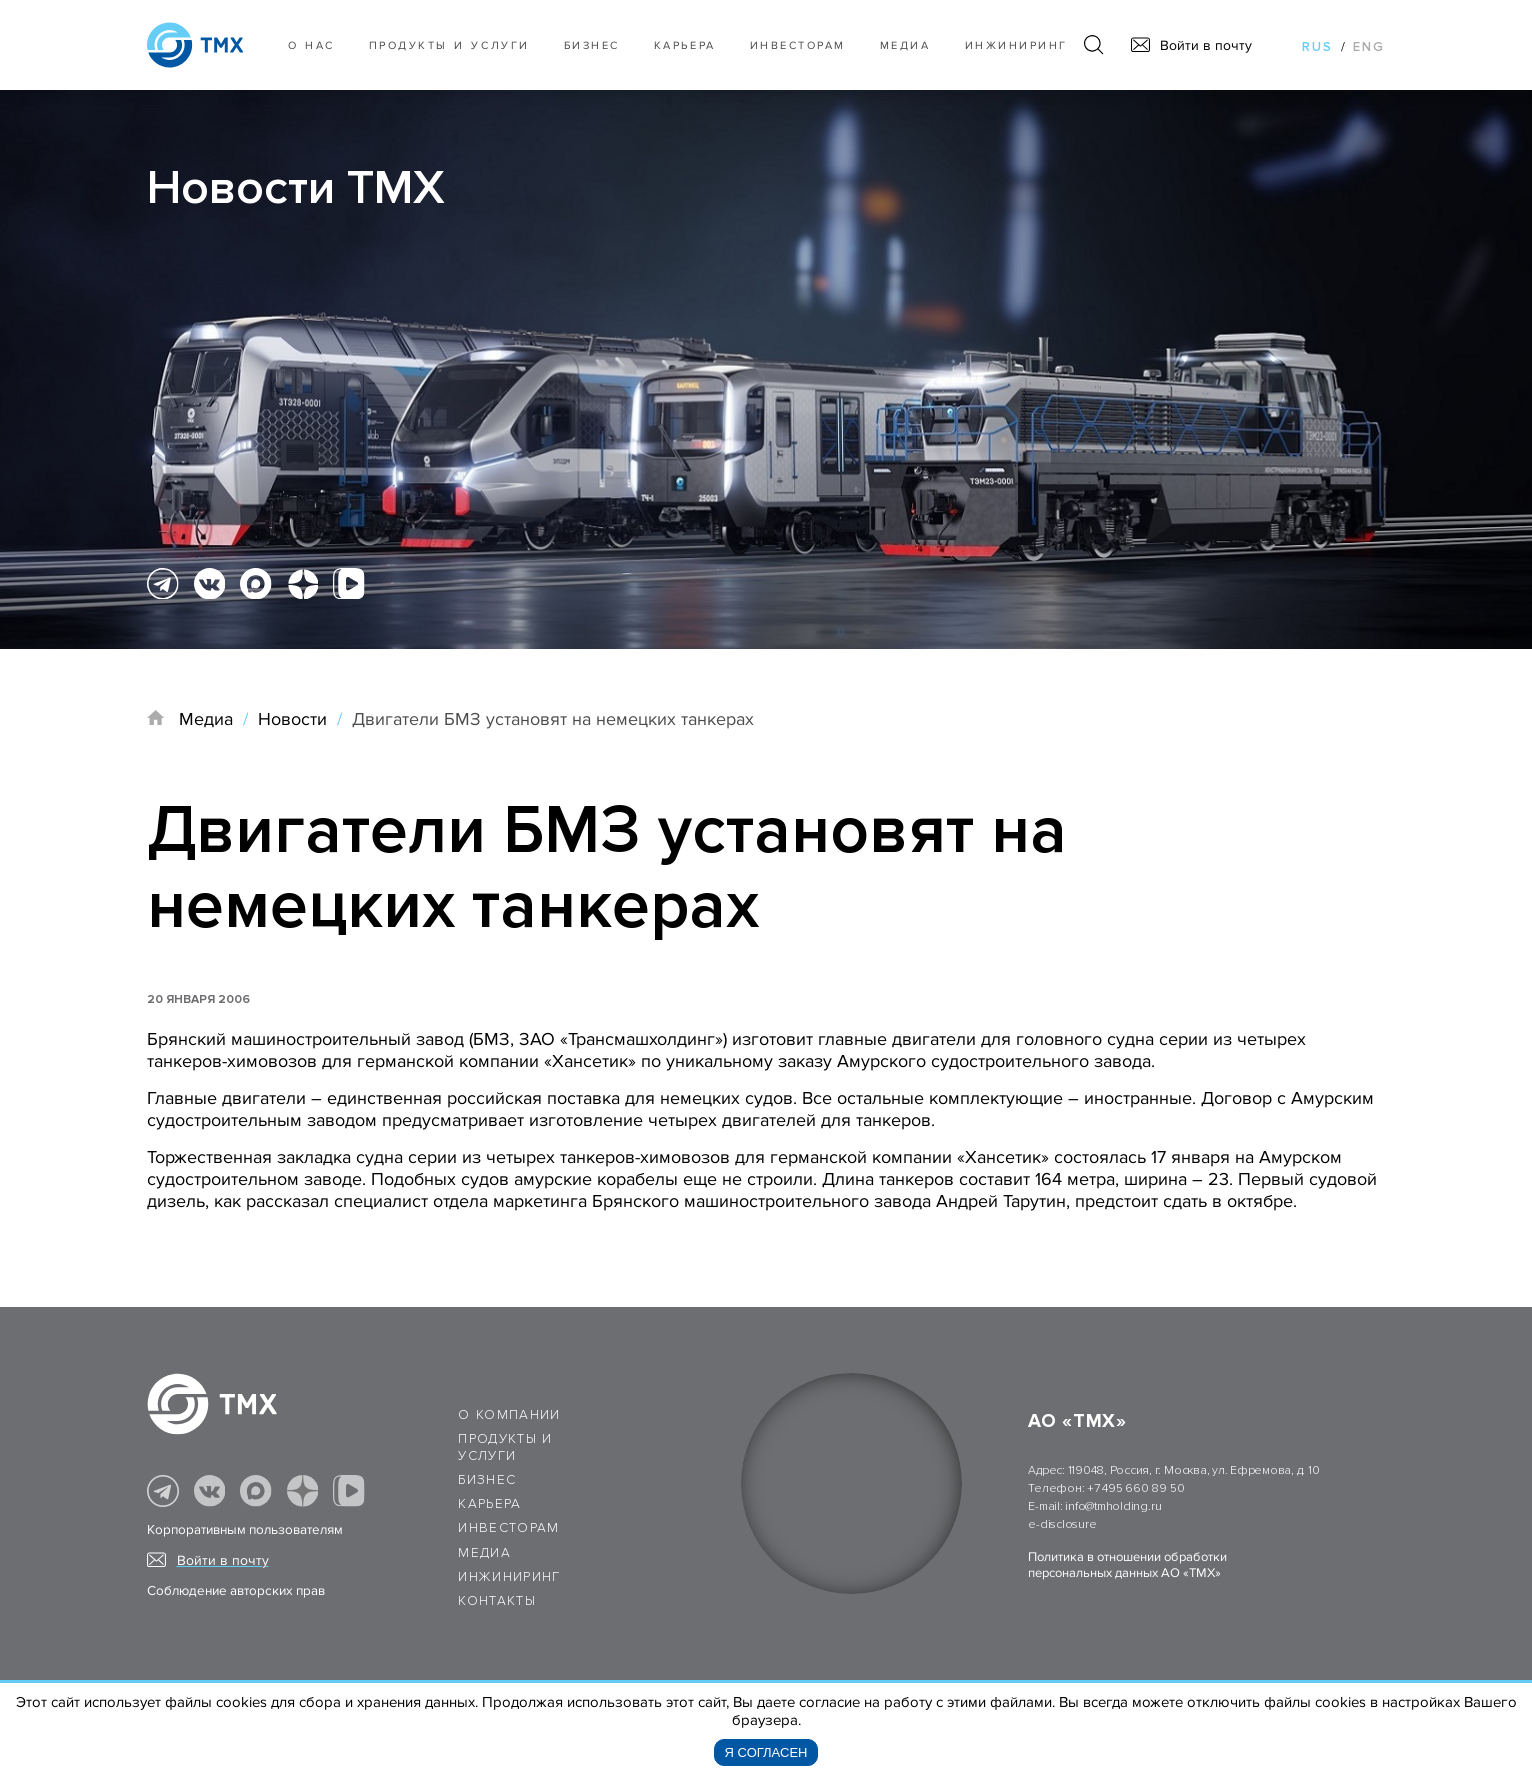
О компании (509, 1415)
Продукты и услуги (449, 45)
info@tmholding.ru (1113, 1506)
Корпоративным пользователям (245, 1530)
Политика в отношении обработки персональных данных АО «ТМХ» (1127, 1565)
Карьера (685, 45)
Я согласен (766, 1752)
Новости (292, 719)
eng (1369, 47)
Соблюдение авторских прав (236, 1591)
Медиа (905, 45)
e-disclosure (1062, 1524)
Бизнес (487, 1480)
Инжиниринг (1016, 45)
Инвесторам (798, 45)
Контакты (497, 1601)
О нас (311, 45)
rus (1317, 47)
